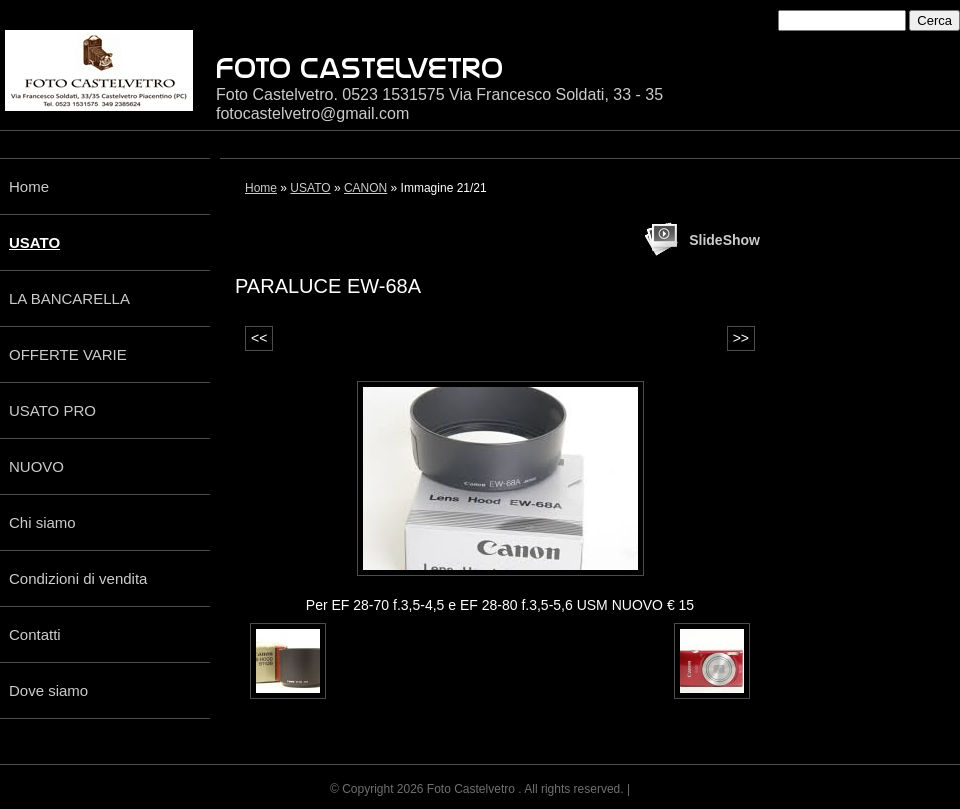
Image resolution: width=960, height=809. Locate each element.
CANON (365, 188)
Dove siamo (48, 690)
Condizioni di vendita (78, 578)
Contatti (35, 634)
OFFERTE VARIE (68, 354)
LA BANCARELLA (69, 298)
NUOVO (36, 466)
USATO (34, 242)
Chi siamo (42, 522)
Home (29, 186)
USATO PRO (52, 410)
